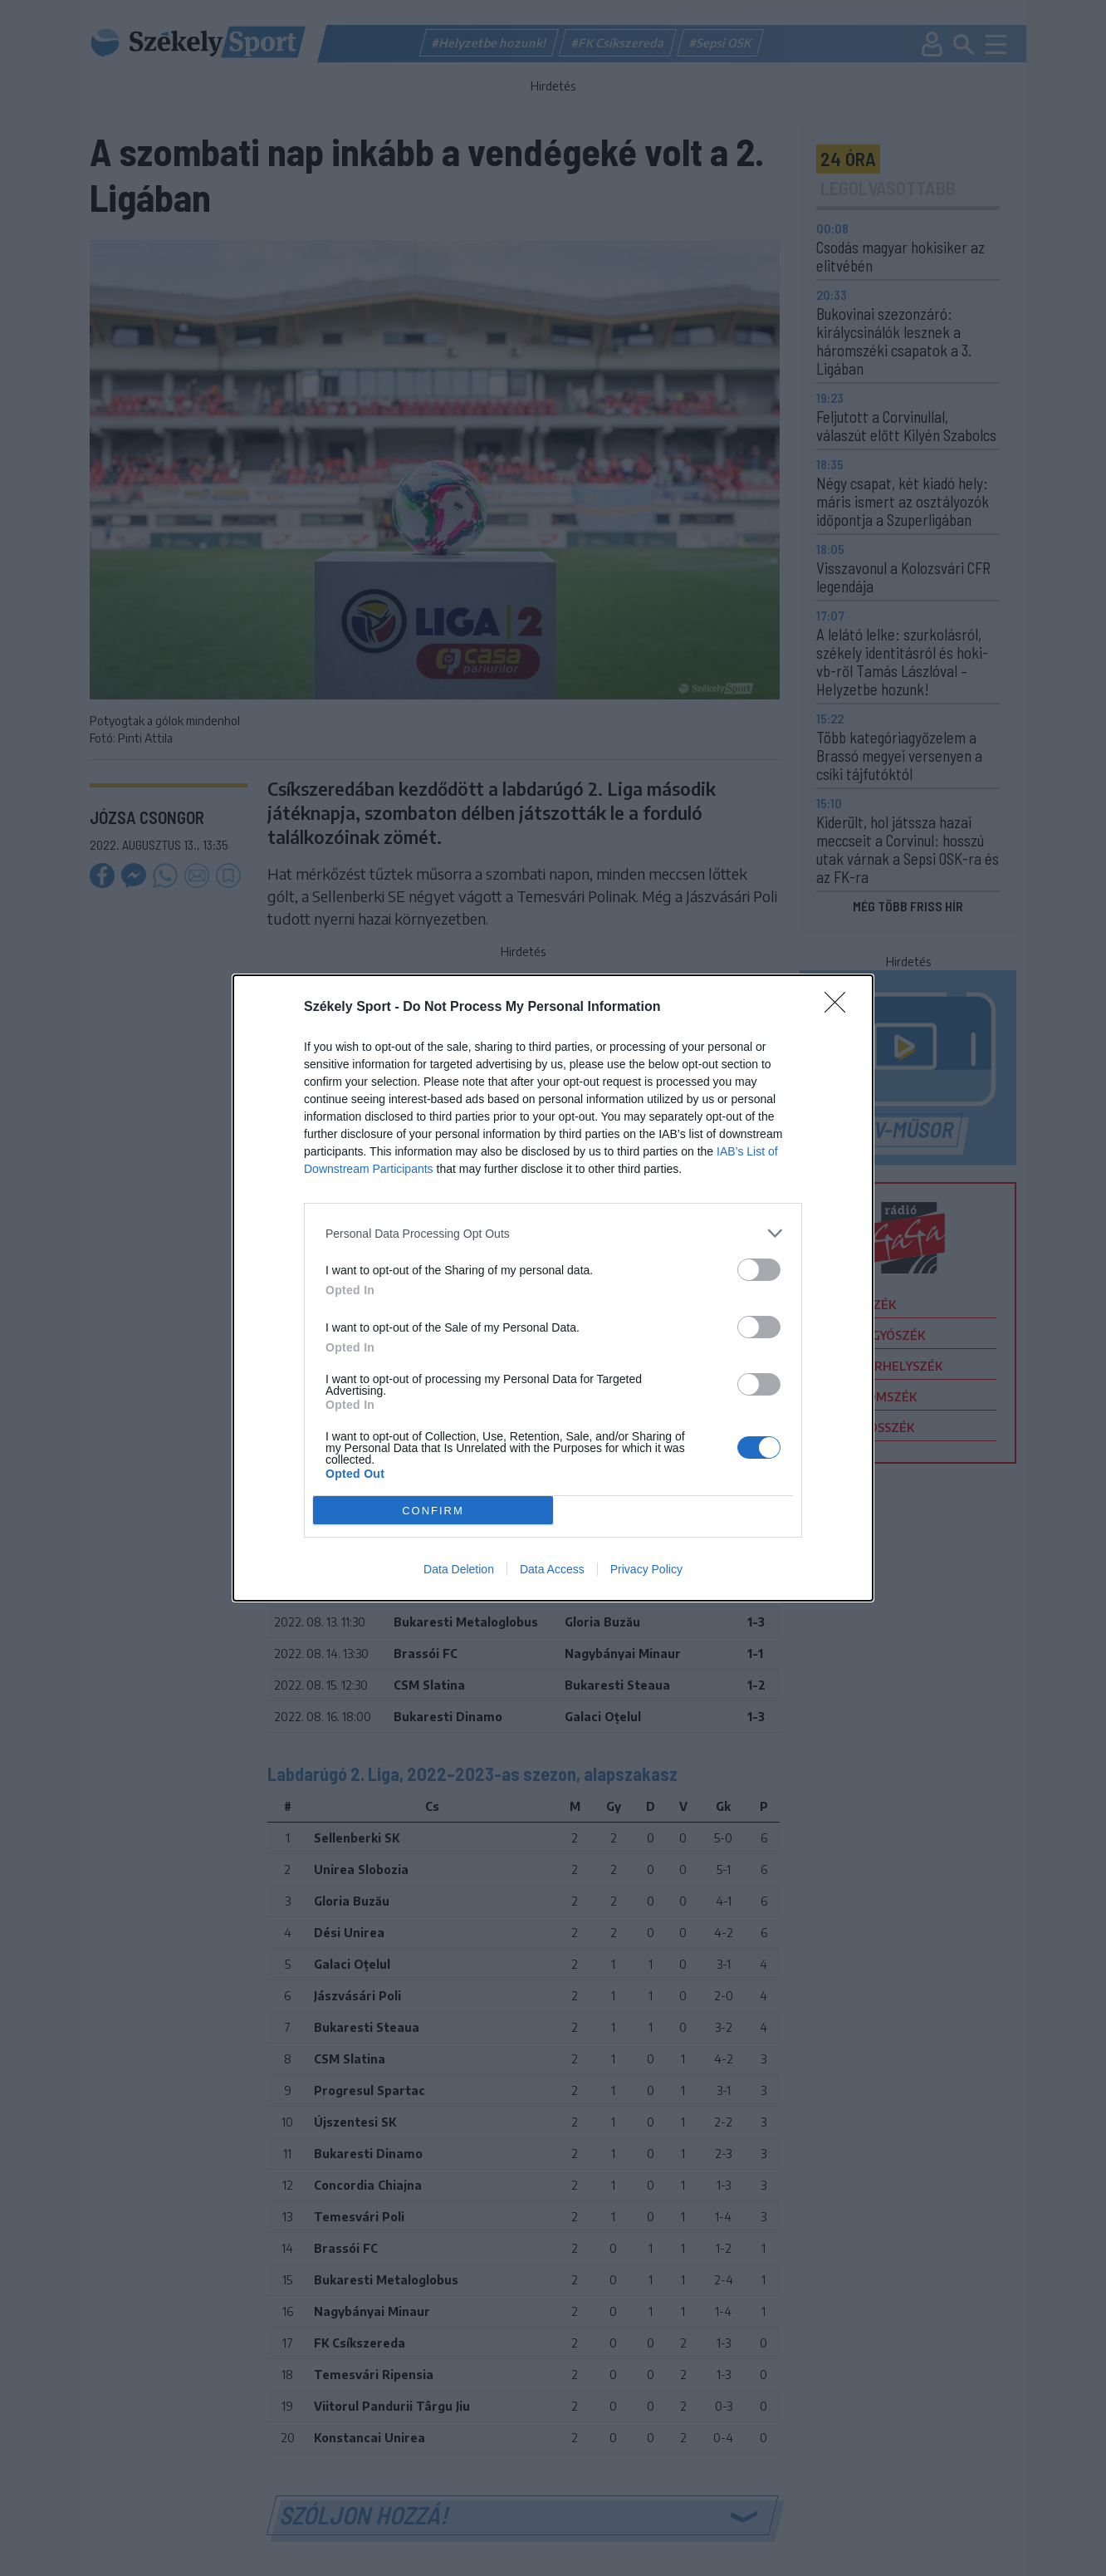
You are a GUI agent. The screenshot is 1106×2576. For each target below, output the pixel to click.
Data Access (552, 1569)
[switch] (759, 1270)
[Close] (840, 1007)
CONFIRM (433, 1510)
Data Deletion (458, 1569)
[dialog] (553, 1288)
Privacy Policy (646, 1569)
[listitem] (553, 1233)
